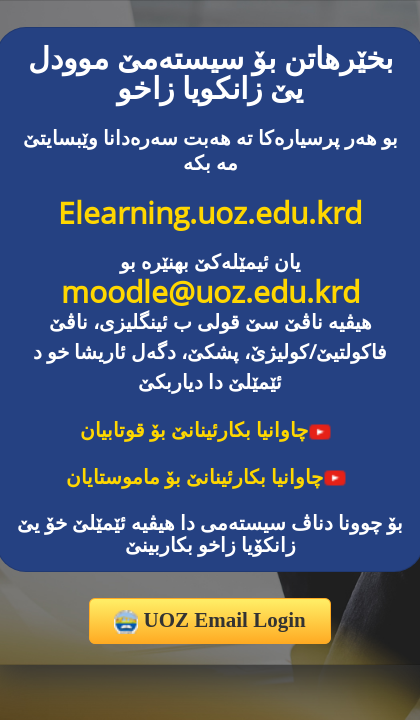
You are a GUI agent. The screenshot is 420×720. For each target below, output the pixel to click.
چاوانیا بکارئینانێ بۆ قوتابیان (206, 429)
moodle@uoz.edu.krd (210, 291)
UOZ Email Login (209, 621)
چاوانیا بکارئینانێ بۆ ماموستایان (206, 476)
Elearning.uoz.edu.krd (210, 212)
